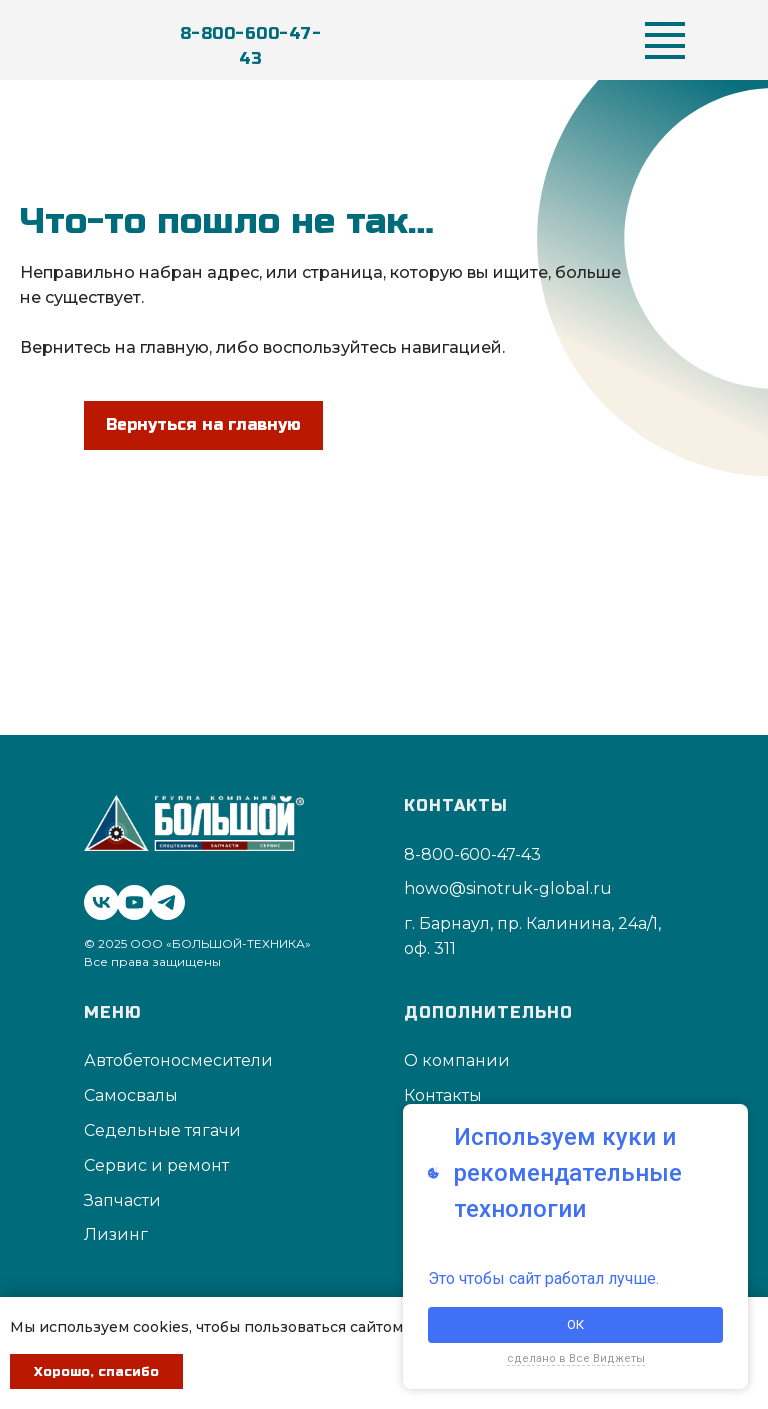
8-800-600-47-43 (251, 46)
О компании (457, 1060)
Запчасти (122, 1200)
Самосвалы (131, 1095)
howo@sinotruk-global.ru (508, 888)
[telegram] (162, 897)
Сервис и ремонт (156, 1165)
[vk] (96, 897)
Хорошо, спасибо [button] (96, 1372)
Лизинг (116, 1234)
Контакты (443, 1095)
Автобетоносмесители (178, 1060)
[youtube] (129, 897)
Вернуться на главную (203, 424)
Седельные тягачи (162, 1130)
